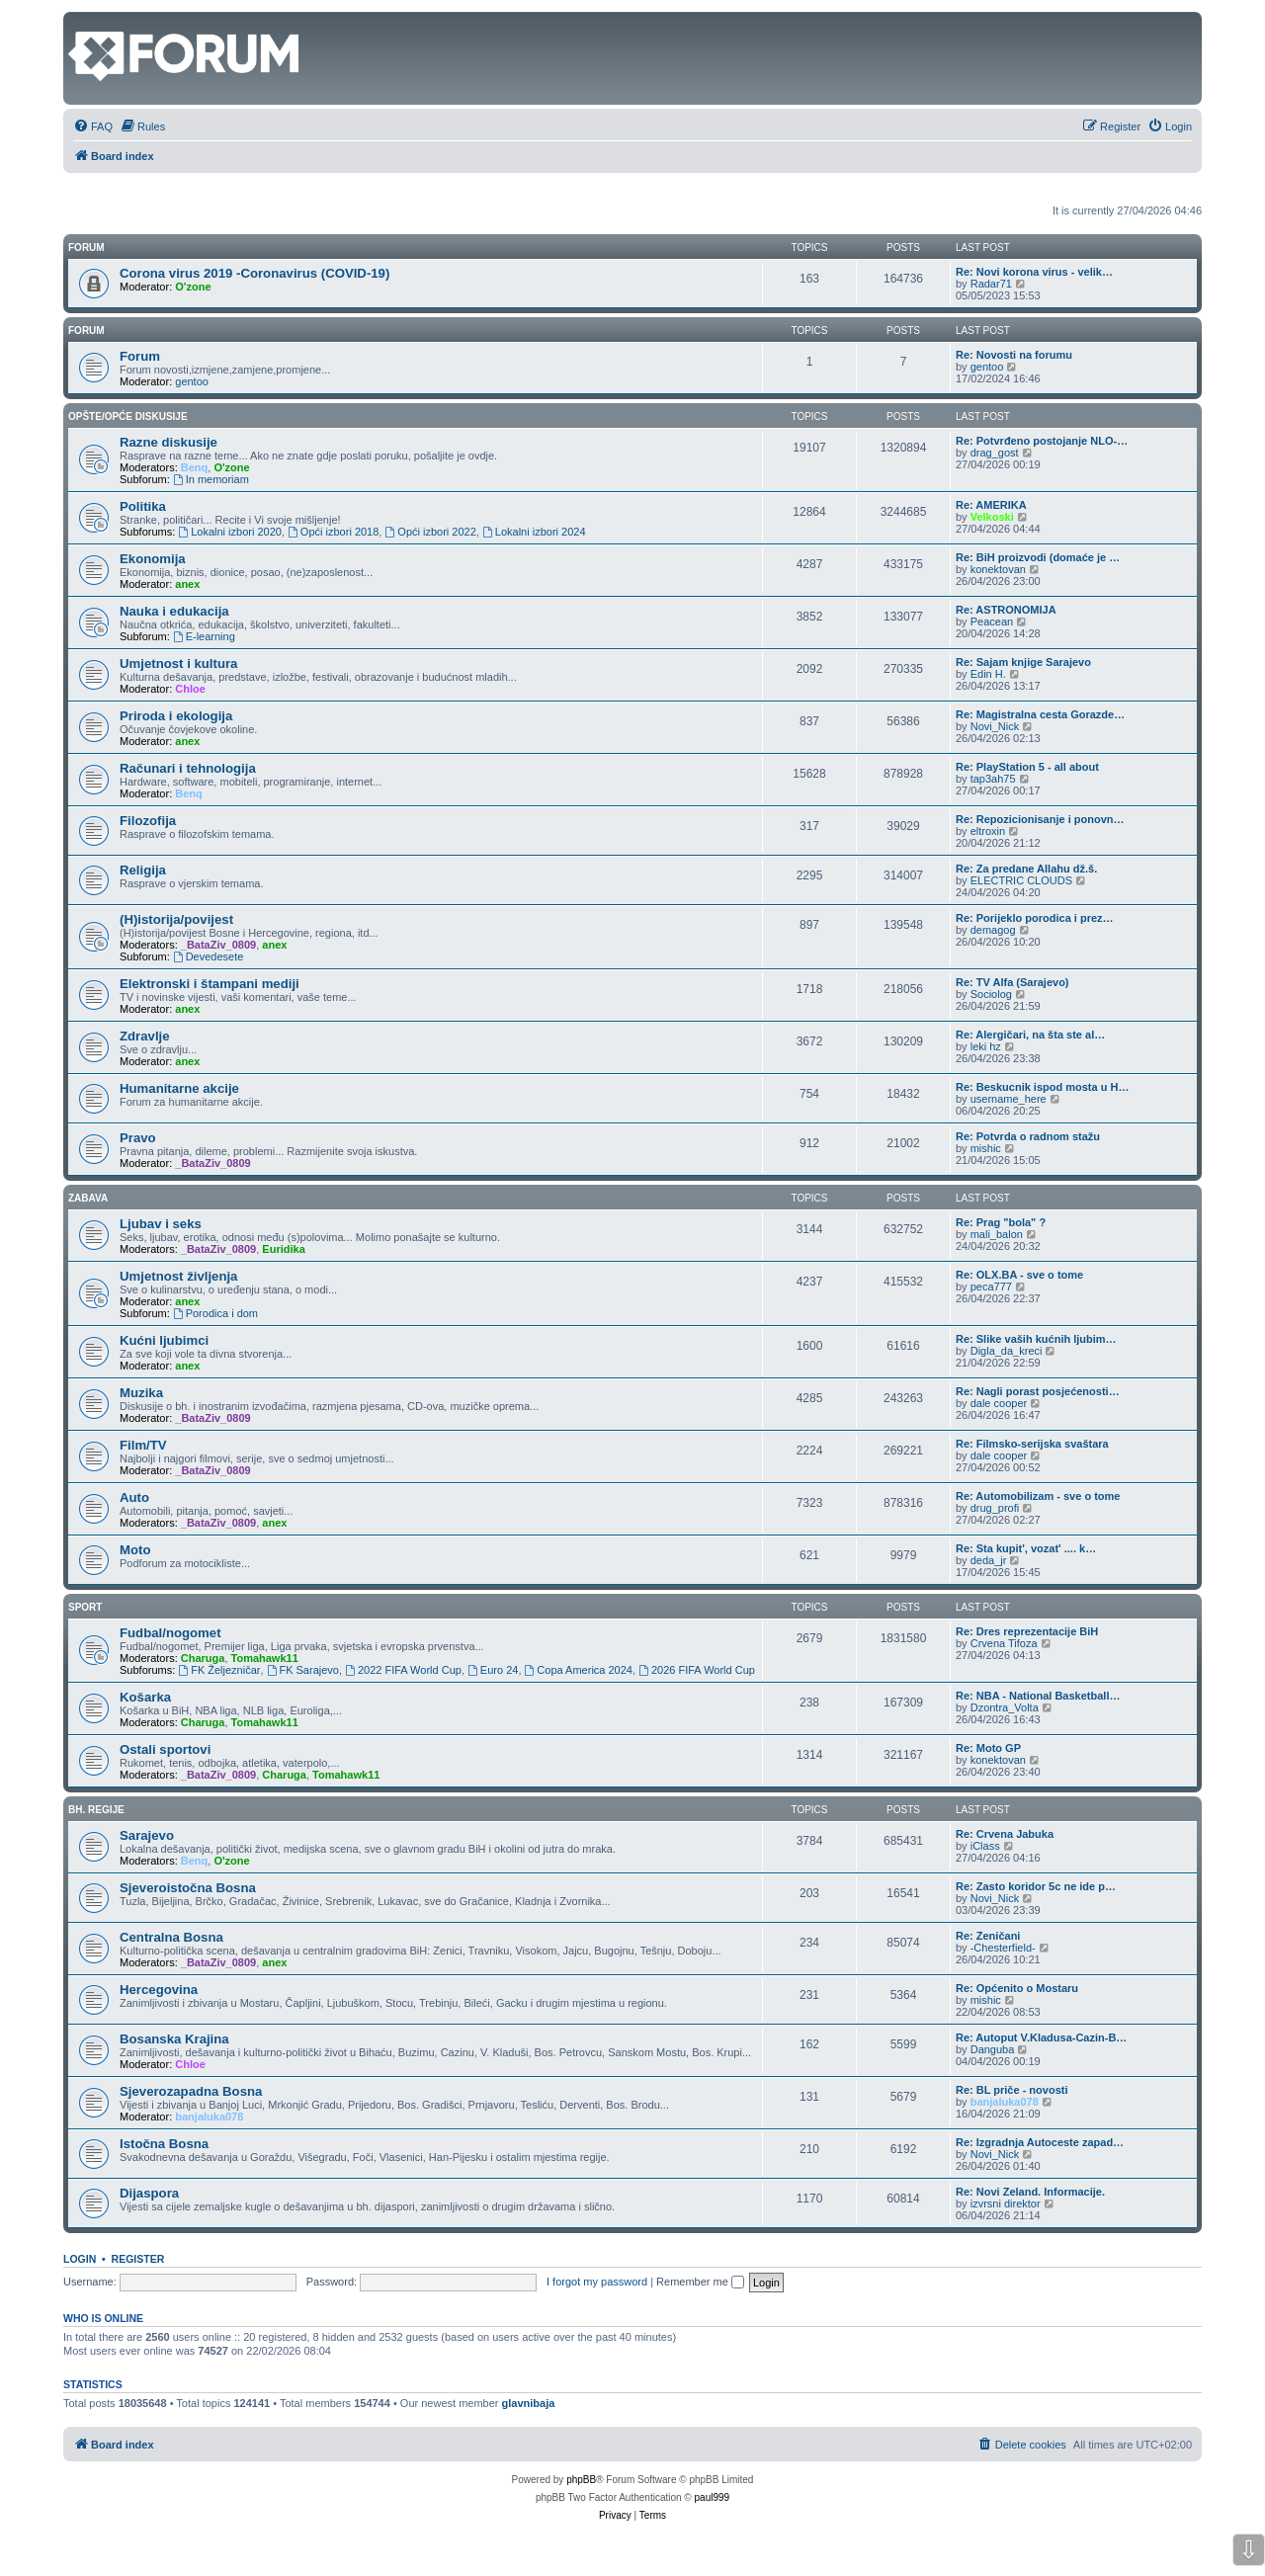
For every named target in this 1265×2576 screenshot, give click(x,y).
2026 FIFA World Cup (696, 1670)
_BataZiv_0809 (218, 945)
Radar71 (991, 284)
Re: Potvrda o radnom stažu (1028, 1136)
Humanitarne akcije (179, 1088)
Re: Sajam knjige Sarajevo (1023, 662)
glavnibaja (528, 2403)
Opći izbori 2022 (429, 532)
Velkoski (992, 517)
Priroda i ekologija (176, 715)
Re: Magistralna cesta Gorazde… (1040, 714)
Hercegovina (159, 1989)
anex (187, 584)
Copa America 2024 (578, 1670)
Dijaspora (149, 2193)
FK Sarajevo (303, 1670)
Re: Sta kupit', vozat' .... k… (1026, 1548)
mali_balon (996, 1234)
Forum (86, 330)
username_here (1008, 1099)
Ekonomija (153, 558)
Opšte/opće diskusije (128, 416)
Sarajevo (147, 1835)
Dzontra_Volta (1004, 1707)
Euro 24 (492, 1670)
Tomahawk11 (264, 1658)
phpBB (581, 2479)
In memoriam (211, 479)
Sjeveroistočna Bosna (188, 1887)
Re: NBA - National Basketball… (1038, 1696)
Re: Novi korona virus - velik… (1034, 272)
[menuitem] (93, 126)
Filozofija (148, 820)
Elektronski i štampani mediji (209, 983)
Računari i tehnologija (188, 768)
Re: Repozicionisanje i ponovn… (1040, 819)
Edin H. (988, 674)
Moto (135, 1549)
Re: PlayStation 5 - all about (1027, 767)
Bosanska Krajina (174, 2039)
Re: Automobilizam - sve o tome (1038, 1496)
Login (79, 2259)
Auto (134, 1497)
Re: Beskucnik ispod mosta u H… (1042, 1087)
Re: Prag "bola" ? (1001, 1222)
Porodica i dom (215, 1313)
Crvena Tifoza (1004, 1643)
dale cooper (999, 1403)
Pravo (138, 1137)
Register (138, 2259)
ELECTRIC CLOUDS (1021, 880)
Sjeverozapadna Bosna (191, 2091)
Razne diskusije (168, 442)
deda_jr (988, 1560)
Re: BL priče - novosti (1011, 2090)
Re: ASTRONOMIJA (1006, 610)
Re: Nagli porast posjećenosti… (1038, 1391)
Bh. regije (96, 1809)
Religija (143, 870)
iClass (985, 1846)
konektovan (998, 569)
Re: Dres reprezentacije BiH (1027, 1631)
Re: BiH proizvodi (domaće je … (1038, 557)
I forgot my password (597, 2281)
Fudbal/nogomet (170, 1632)
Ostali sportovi (165, 1749)
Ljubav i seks (161, 1223)
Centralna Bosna (171, 1937)
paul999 (712, 2497)
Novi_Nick (995, 726)
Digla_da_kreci (1006, 1351)
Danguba (992, 2049)
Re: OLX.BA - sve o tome (1019, 1275)
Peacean (991, 621)
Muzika (141, 1392)
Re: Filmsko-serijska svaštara (1032, 1444)
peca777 (991, 1286)
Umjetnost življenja (178, 1276)
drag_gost (994, 452)
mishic (985, 1148)
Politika (143, 506)
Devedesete (208, 956)
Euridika (283, 1249)
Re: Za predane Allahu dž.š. (1026, 868)
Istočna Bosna (164, 2143)
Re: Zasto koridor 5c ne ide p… (1036, 1886)
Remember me (700, 2281)
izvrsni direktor (1005, 2203)
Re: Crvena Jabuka (1005, 1834)
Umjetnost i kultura (178, 663)
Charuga (203, 1658)
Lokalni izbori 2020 (230, 532)
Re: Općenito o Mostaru (1017, 1988)
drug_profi (995, 1508)
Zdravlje (145, 1036)
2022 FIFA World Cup (403, 1670)
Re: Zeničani (988, 1936)
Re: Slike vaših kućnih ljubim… (1036, 1339)
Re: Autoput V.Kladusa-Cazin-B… (1041, 2037)
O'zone (193, 286)
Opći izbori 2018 (333, 532)
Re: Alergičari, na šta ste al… (1030, 1034)
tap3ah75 (993, 779)
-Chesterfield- (1003, 1947)
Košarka (145, 1697)
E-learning (204, 636)
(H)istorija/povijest (176, 919)
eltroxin (987, 831)
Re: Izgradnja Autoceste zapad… (1040, 2142)
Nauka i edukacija (174, 611)
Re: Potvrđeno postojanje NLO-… (1042, 441)
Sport (85, 1607)
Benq (195, 467)
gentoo (192, 381)
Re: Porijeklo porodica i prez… (1035, 918)
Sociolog (991, 994)
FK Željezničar (219, 1670)
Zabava (88, 1198)
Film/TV (143, 1445)
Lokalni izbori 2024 (534, 532)
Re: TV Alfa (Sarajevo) (1012, 982)
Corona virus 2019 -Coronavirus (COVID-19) (254, 273)
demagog (993, 930)
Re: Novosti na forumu (1014, 355)
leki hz (985, 1046)
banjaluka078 (209, 2116)
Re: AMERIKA (991, 505)
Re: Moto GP (988, 1748)
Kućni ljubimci (164, 1340)
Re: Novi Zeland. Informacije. (1030, 2192)
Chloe (190, 689)
